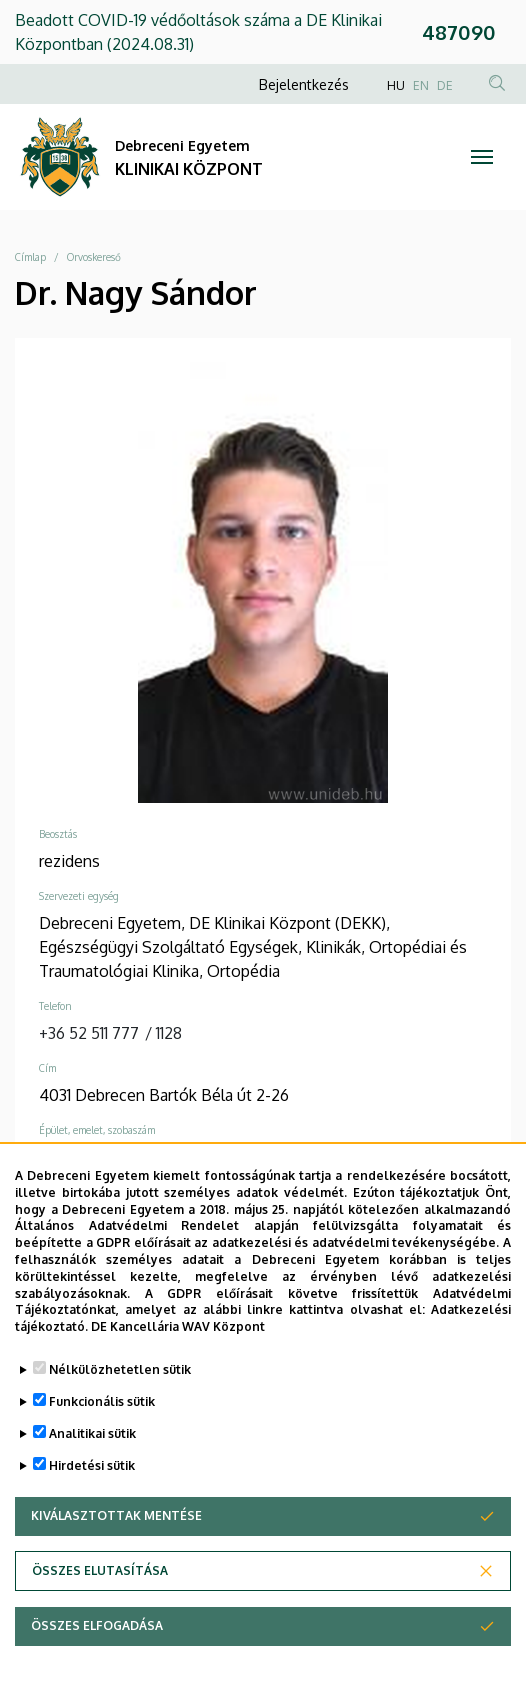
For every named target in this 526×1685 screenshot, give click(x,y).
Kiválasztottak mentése (116, 1540)
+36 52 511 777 (89, 1033)
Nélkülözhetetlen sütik (120, 1394)
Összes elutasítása (100, 1595)
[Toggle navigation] (482, 157)
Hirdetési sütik (92, 1490)
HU (396, 85)
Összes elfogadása (97, 1650)
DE (445, 85)
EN (421, 85)
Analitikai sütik (92, 1458)
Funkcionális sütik (102, 1426)
